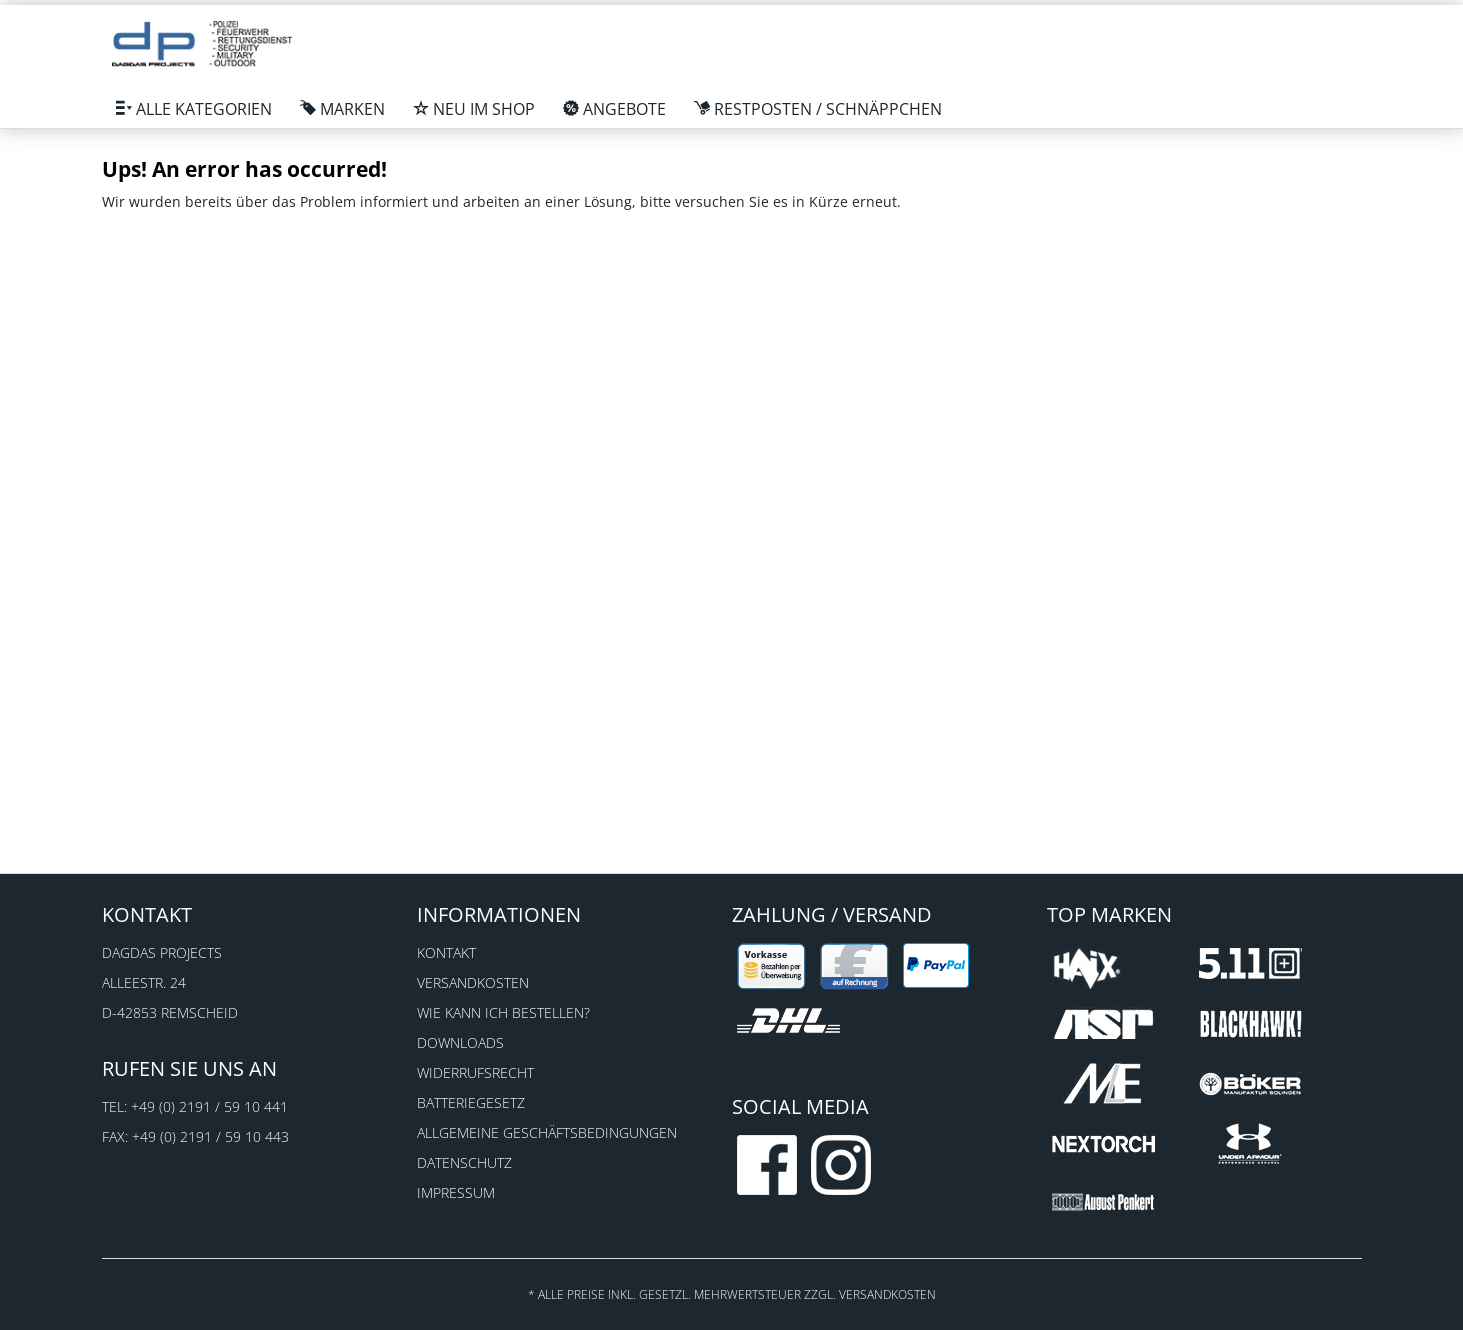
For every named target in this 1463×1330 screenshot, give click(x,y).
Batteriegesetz (471, 1102)
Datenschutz (464, 1162)
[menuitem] (194, 109)
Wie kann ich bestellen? (503, 1012)
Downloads (460, 1042)
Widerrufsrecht (475, 1072)
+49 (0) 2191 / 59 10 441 (209, 1106)
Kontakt (446, 952)
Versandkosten (473, 982)
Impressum (456, 1192)
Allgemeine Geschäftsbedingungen (547, 1132)
